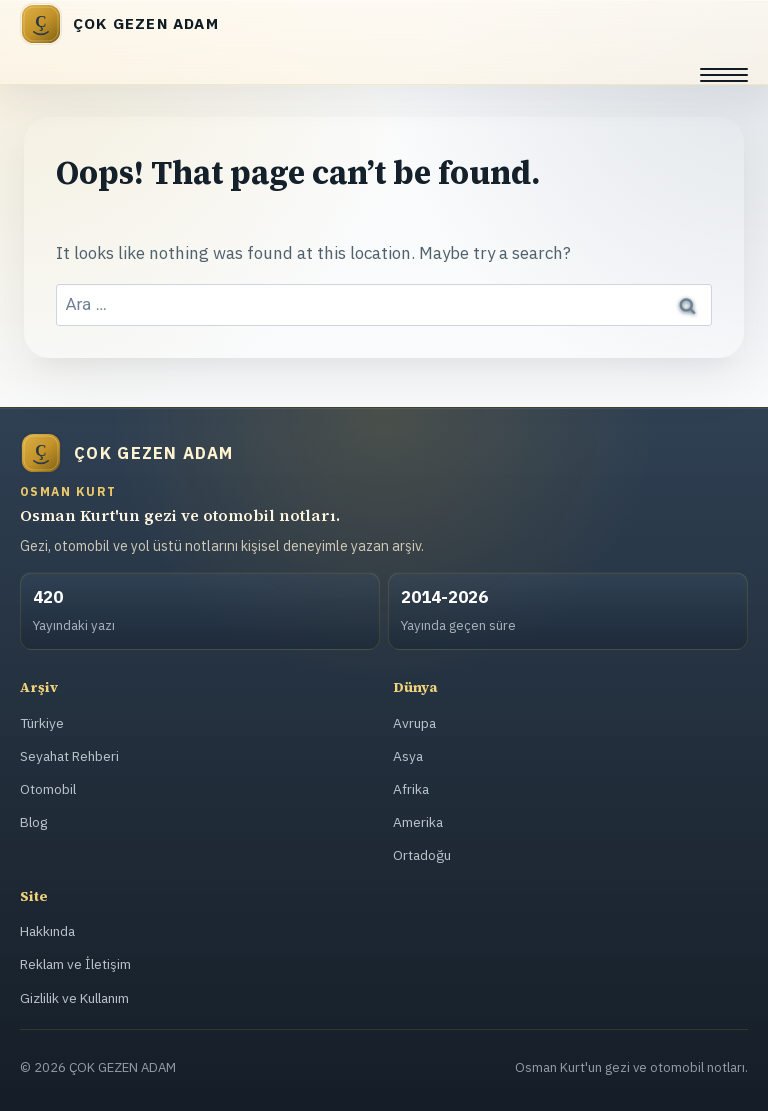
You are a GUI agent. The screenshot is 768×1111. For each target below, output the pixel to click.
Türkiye (42, 723)
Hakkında (49, 931)
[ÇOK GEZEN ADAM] (384, 24)
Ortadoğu (421, 855)
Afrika (410, 789)
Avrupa (414, 723)
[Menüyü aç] (724, 75)
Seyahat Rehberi (71, 756)
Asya (408, 756)
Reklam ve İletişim (76, 964)
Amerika (418, 822)
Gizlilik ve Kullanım (77, 998)
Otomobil (47, 789)
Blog (34, 822)
